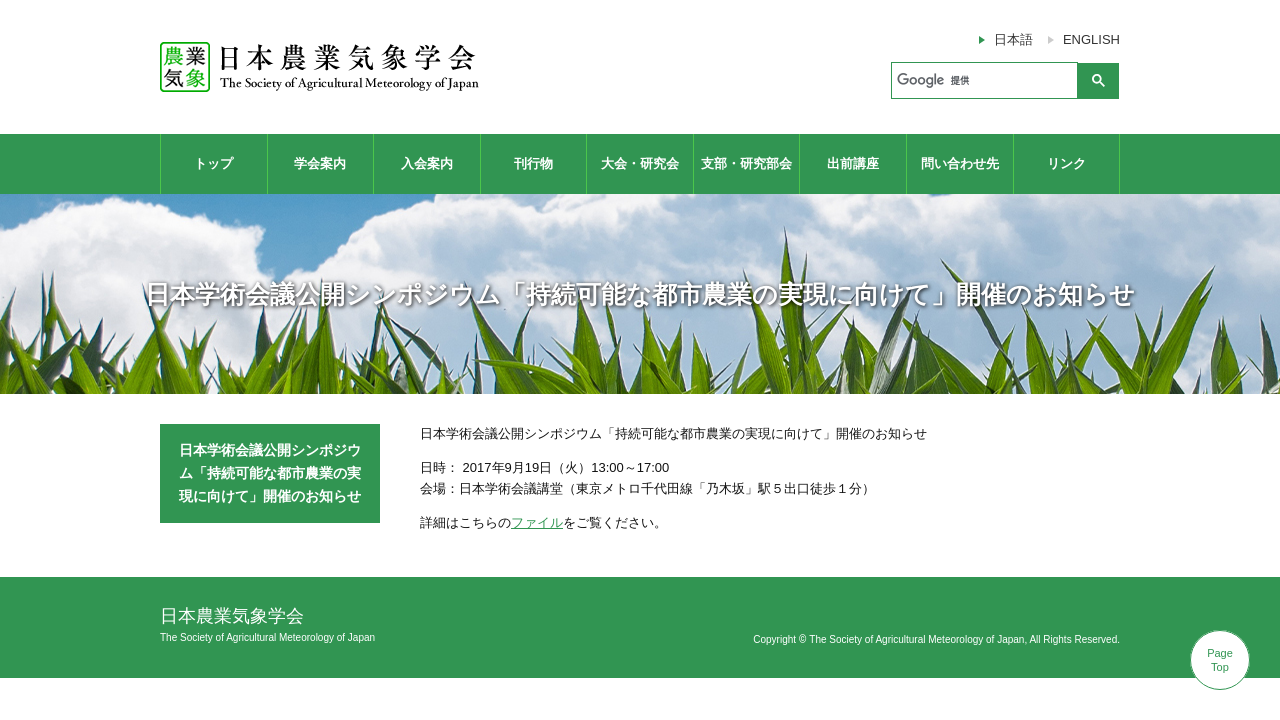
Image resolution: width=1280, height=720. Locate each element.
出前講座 (853, 163)
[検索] (982, 81)
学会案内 (320, 163)
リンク (1066, 163)
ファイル (537, 522)
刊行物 (533, 163)
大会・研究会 (640, 163)
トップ (213, 163)
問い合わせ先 (960, 163)
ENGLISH (1091, 39)
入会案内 (427, 163)
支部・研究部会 (746, 163)
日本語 (1013, 39)
